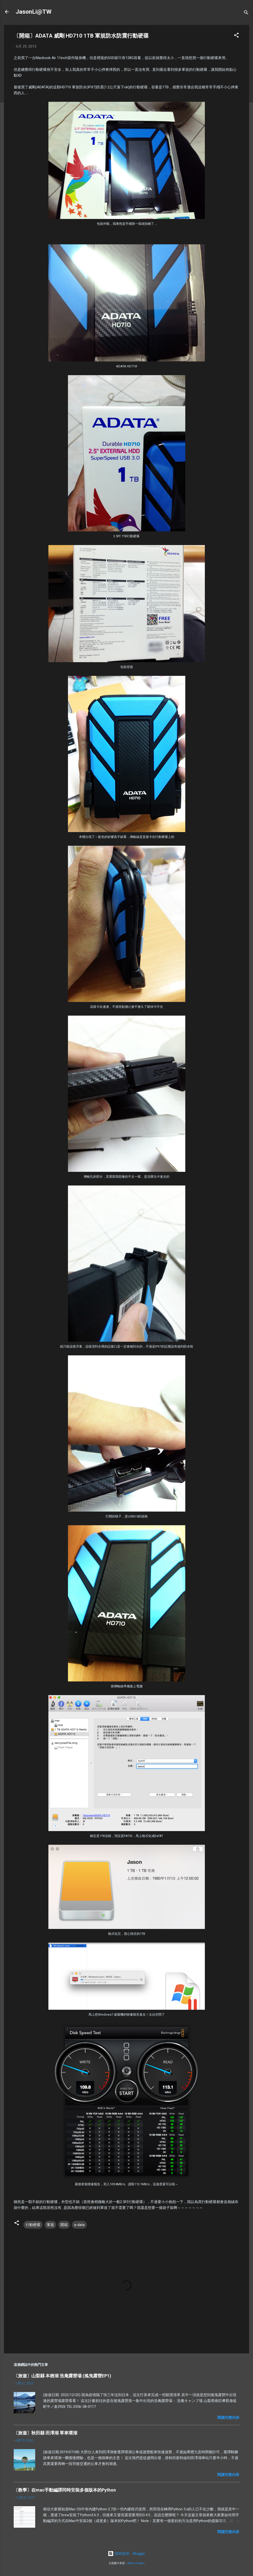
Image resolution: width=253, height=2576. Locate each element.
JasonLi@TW (34, 11)
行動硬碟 (33, 2225)
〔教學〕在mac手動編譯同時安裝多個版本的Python (65, 2490)
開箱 (64, 2225)
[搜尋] (246, 13)
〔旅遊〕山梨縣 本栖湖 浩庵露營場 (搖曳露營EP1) (62, 2375)
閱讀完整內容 (228, 2417)
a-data (79, 2225)
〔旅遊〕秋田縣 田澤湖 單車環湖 (45, 2432)
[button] (236, 36)
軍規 (50, 2225)
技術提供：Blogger (126, 2553)
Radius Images (136, 2563)
